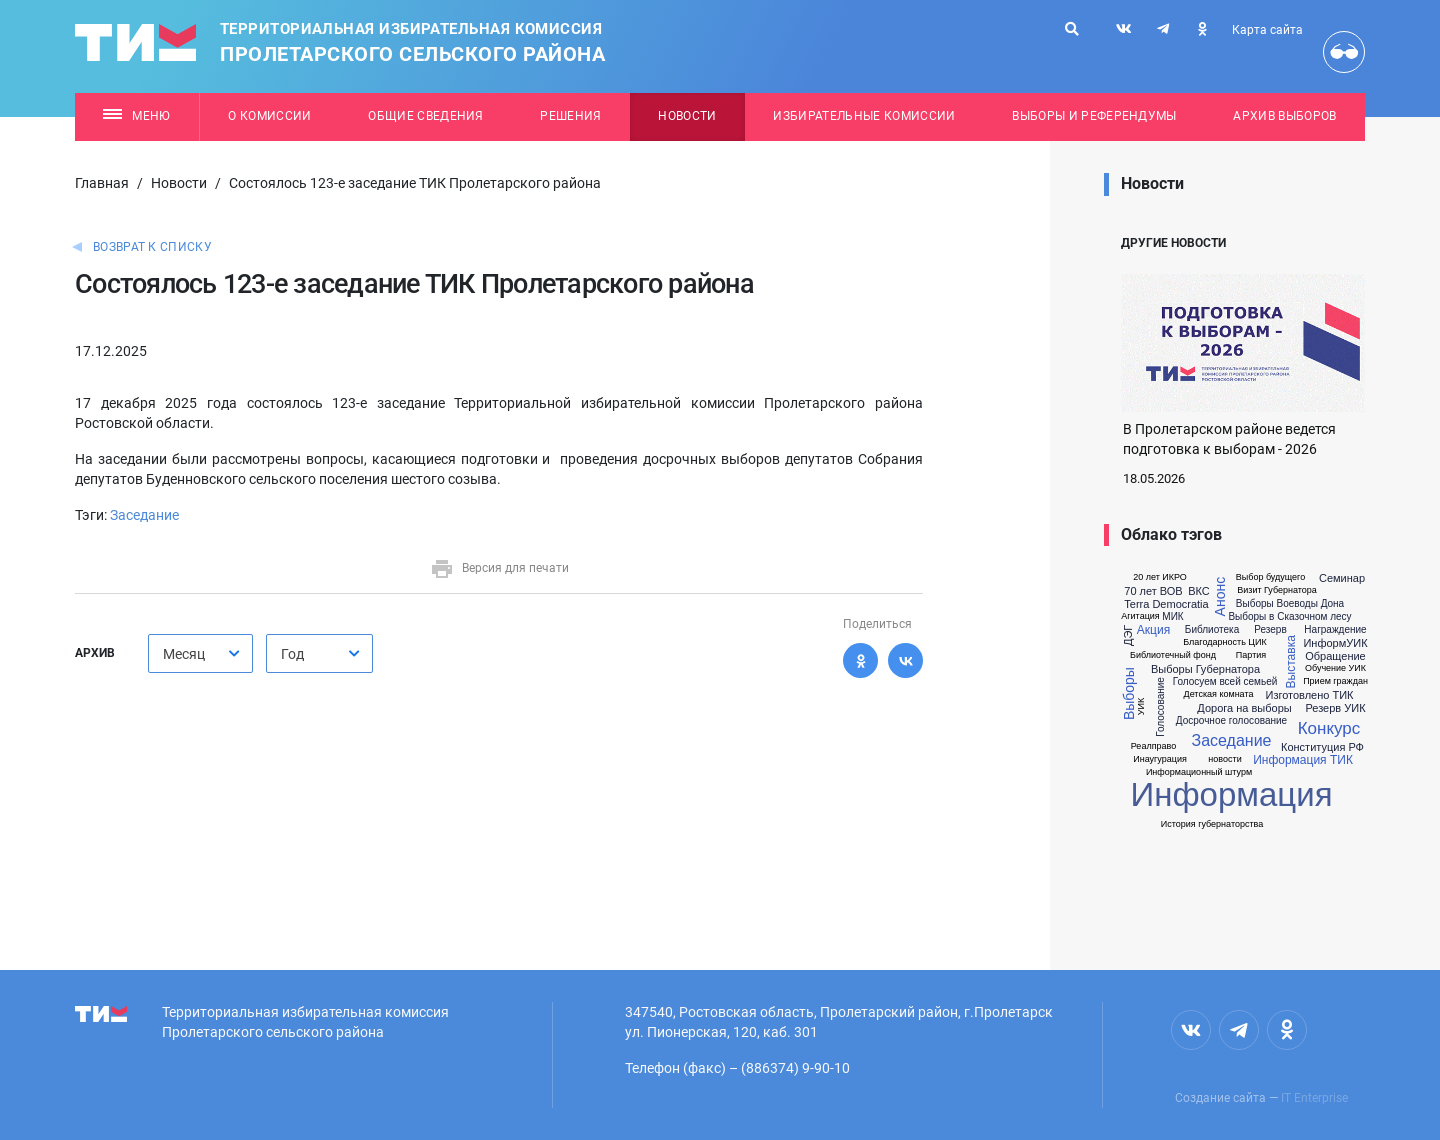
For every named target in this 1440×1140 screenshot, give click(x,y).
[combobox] (200, 653)
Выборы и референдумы (1094, 116)
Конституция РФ (1322, 747)
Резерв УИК (1335, 708)
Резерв (1270, 630)
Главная (102, 183)
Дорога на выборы (1244, 708)
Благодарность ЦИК (1224, 642)
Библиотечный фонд (1173, 655)
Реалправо (1153, 746)
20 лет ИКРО (1160, 577)
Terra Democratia (1166, 604)
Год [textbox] (292, 654)
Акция (1153, 630)
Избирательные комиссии (864, 116)
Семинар (1342, 578)
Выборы (1129, 693)
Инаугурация (1160, 759)
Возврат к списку (152, 247)
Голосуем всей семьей (1225, 682)
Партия (1251, 655)
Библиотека (1212, 630)
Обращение (1335, 656)
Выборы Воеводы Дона (1290, 604)
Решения (570, 116)
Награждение (1335, 630)
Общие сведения (426, 116)
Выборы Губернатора (1205, 669)
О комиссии (269, 116)
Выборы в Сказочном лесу (1289, 617)
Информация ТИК (1303, 760)
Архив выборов (1284, 116)
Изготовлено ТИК (1309, 695)
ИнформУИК (1335, 643)
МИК (1172, 617)
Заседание (144, 515)
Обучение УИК (1335, 668)
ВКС (1199, 591)
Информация (1231, 794)
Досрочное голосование (1231, 721)
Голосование (1161, 707)
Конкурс (1329, 728)
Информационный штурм (1199, 772)
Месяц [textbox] (184, 654)
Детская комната (1219, 694)
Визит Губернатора (1277, 590)
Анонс (1220, 597)
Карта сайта (1267, 30)
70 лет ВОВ (1153, 591)
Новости (687, 116)
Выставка (1291, 661)
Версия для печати (499, 568)
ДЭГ (1128, 635)
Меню (136, 116)
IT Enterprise (1314, 1098)
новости (1224, 759)
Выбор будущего (1270, 577)
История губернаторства (1212, 824)
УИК (1141, 706)
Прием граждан (1335, 681)
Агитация (1140, 616)
